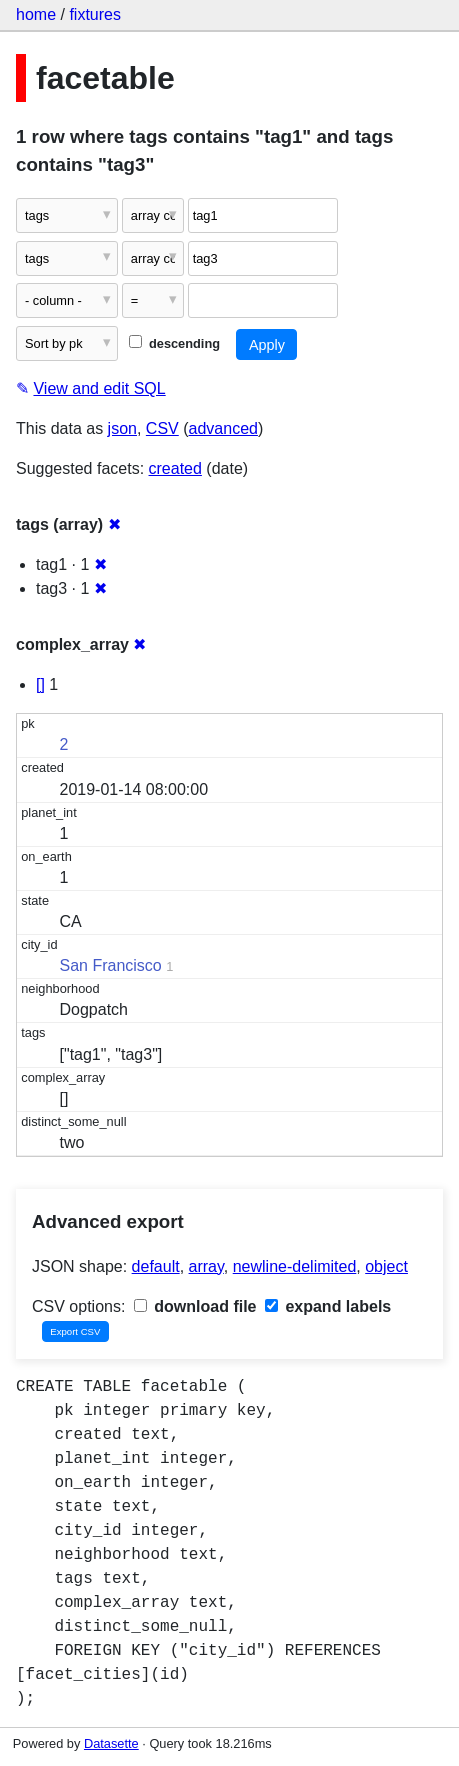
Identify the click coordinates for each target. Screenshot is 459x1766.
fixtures (95, 14)
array (206, 1266)
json (122, 428)
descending (174, 343)
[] (40, 684)
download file (195, 1306)
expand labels (328, 1306)
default (156, 1266)
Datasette (111, 1743)
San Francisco (111, 965)
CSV (162, 428)
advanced (223, 428)
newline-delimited (295, 1266)
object (386, 1266)
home (36, 14)
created (175, 468)
